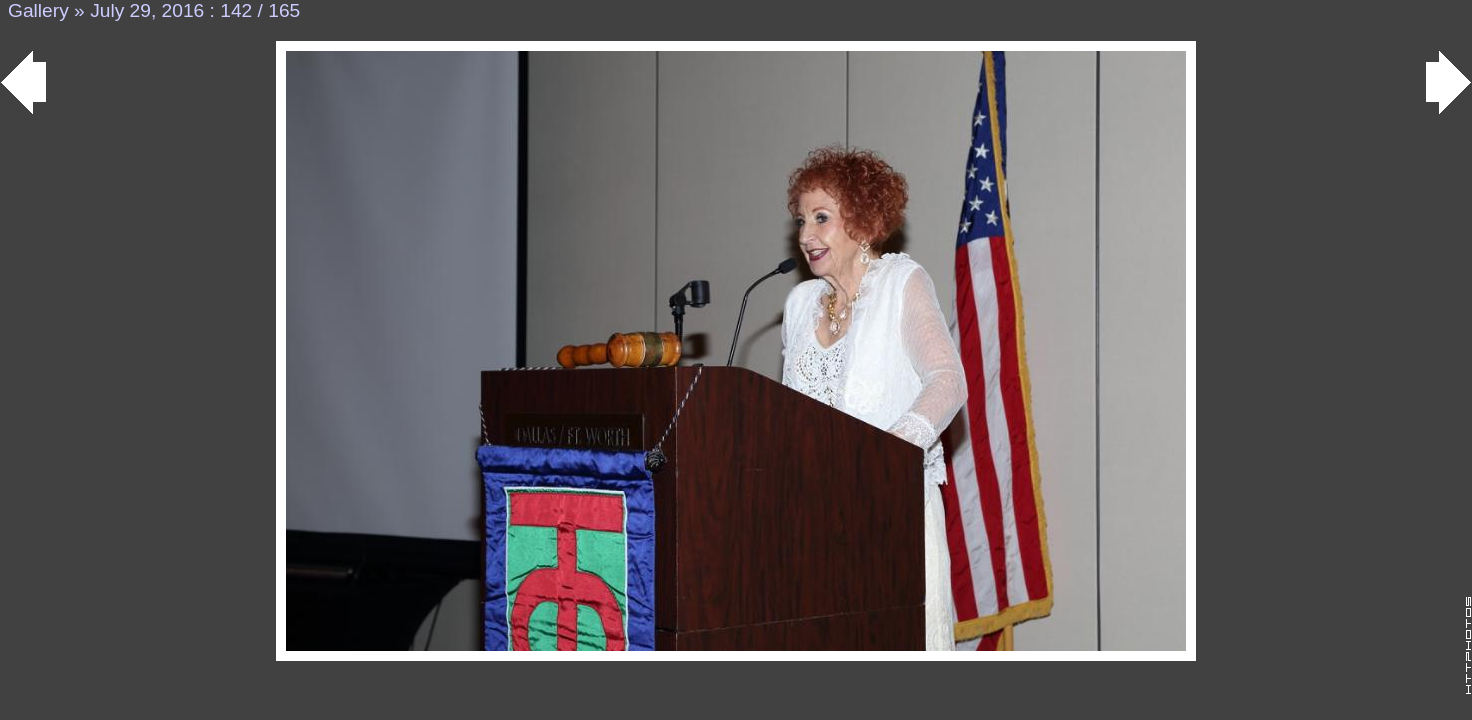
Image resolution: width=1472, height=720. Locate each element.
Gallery (38, 10)
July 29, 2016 (147, 10)
